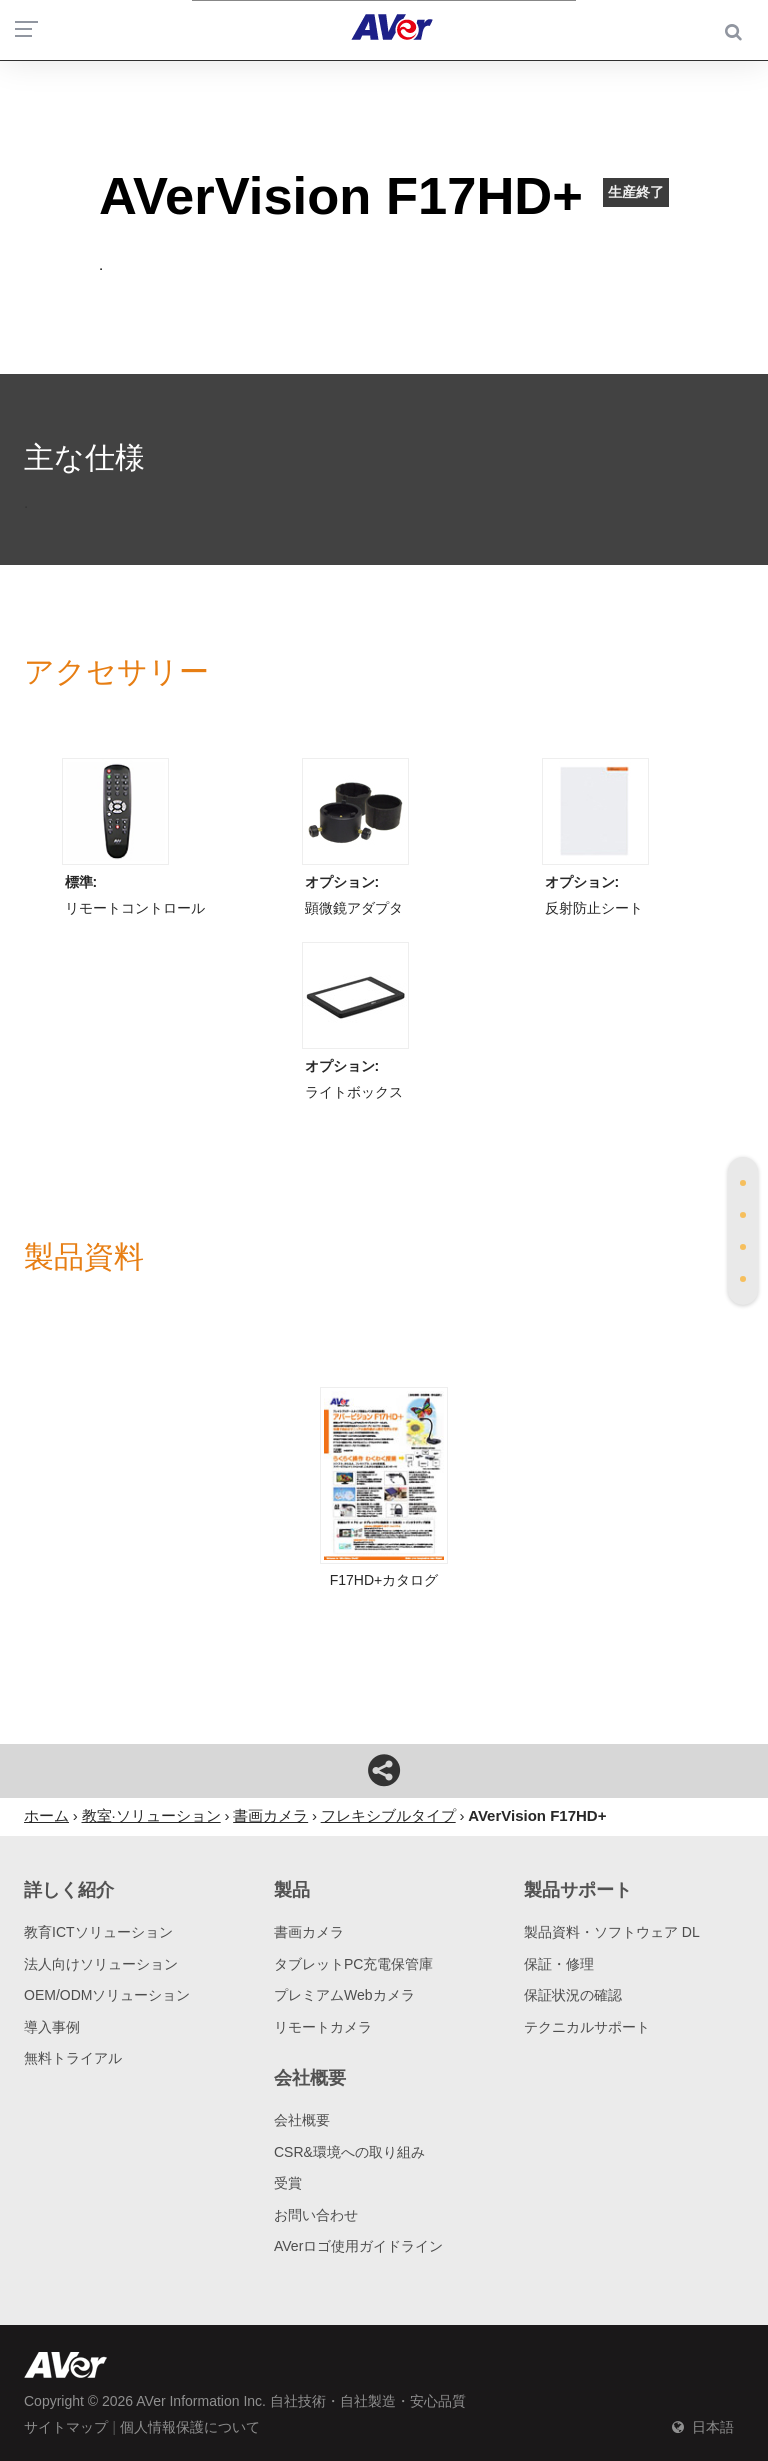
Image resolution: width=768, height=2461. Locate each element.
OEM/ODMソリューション (107, 1995)
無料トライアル (73, 2058)
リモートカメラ (323, 2027)
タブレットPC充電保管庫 (353, 1964)
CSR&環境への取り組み (349, 2152)
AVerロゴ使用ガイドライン (358, 2246)
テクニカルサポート (587, 2027)
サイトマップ (66, 2427)
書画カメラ (309, 1932)
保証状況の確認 (573, 1995)
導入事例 (52, 2027)
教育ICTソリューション (98, 1932)
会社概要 (302, 2120)
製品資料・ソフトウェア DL (612, 1932)
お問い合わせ (316, 2215)
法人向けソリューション (101, 1964)
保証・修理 (559, 1964)
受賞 (288, 2183)
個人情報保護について (190, 2427)
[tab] (743, 1183)
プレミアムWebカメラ (344, 1995)
